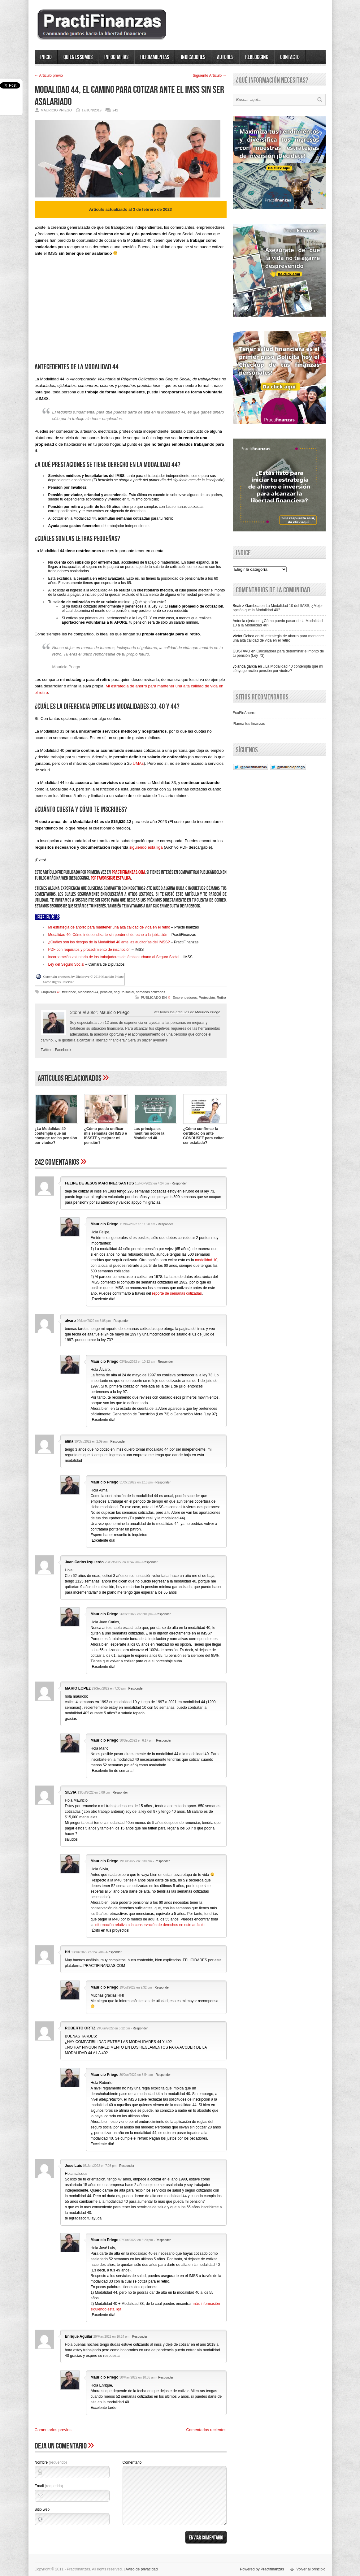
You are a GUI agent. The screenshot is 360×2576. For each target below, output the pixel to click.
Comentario (132, 2462)
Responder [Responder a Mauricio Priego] (165, 1224)
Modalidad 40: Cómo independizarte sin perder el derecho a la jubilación (107, 935)
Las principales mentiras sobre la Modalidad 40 (149, 1133)
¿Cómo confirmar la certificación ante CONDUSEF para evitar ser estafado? (203, 1136)
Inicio (46, 57)
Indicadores (193, 57)
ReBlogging (256, 57)
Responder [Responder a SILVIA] (120, 1792)
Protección (207, 997)
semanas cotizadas (150, 992)
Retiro (221, 997)
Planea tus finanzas (249, 723)
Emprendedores (185, 997)
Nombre (51, 2462)
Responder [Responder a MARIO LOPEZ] (136, 1688)
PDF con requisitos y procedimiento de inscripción (89, 949)
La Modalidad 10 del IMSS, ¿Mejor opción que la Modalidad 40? (278, 608)
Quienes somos (78, 57)
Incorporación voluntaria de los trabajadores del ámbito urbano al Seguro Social (114, 957)
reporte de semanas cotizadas (177, 1293)
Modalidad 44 (88, 992)
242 (115, 110)
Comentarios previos (53, 2429)
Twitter (46, 1050)
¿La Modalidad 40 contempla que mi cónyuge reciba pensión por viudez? (56, 1136)
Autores (225, 57)
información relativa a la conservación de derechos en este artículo (149, 1925)
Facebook (63, 1050)
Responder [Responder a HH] (114, 1952)
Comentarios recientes (206, 2429)
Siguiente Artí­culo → (210, 75)
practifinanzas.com (128, 872)
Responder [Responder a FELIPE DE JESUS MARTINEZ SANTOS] (179, 1183)
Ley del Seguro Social (66, 964)
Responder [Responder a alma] (117, 1441)
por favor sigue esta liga (111, 878)
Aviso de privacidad (142, 2569)
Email (49, 2486)
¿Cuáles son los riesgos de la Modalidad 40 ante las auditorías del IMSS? (109, 942)
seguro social (124, 992)
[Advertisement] (131, 314)
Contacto (290, 57)
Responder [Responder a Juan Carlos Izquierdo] (150, 1562)
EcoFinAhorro (244, 713)
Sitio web (42, 2509)
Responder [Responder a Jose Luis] (126, 2165)
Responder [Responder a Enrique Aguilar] (139, 2336)
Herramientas (154, 57)
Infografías (116, 57)
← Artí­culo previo (49, 75)
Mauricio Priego (207, 1012)
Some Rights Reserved (58, 982)
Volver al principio (310, 2569)
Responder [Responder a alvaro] (121, 1321)
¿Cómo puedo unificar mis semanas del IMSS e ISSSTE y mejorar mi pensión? (105, 1136)
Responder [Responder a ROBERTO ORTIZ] (140, 2028)
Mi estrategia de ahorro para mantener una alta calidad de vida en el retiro (109, 927)
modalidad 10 (206, 1260)
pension (106, 992)
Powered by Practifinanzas (262, 2569)
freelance (69, 992)
